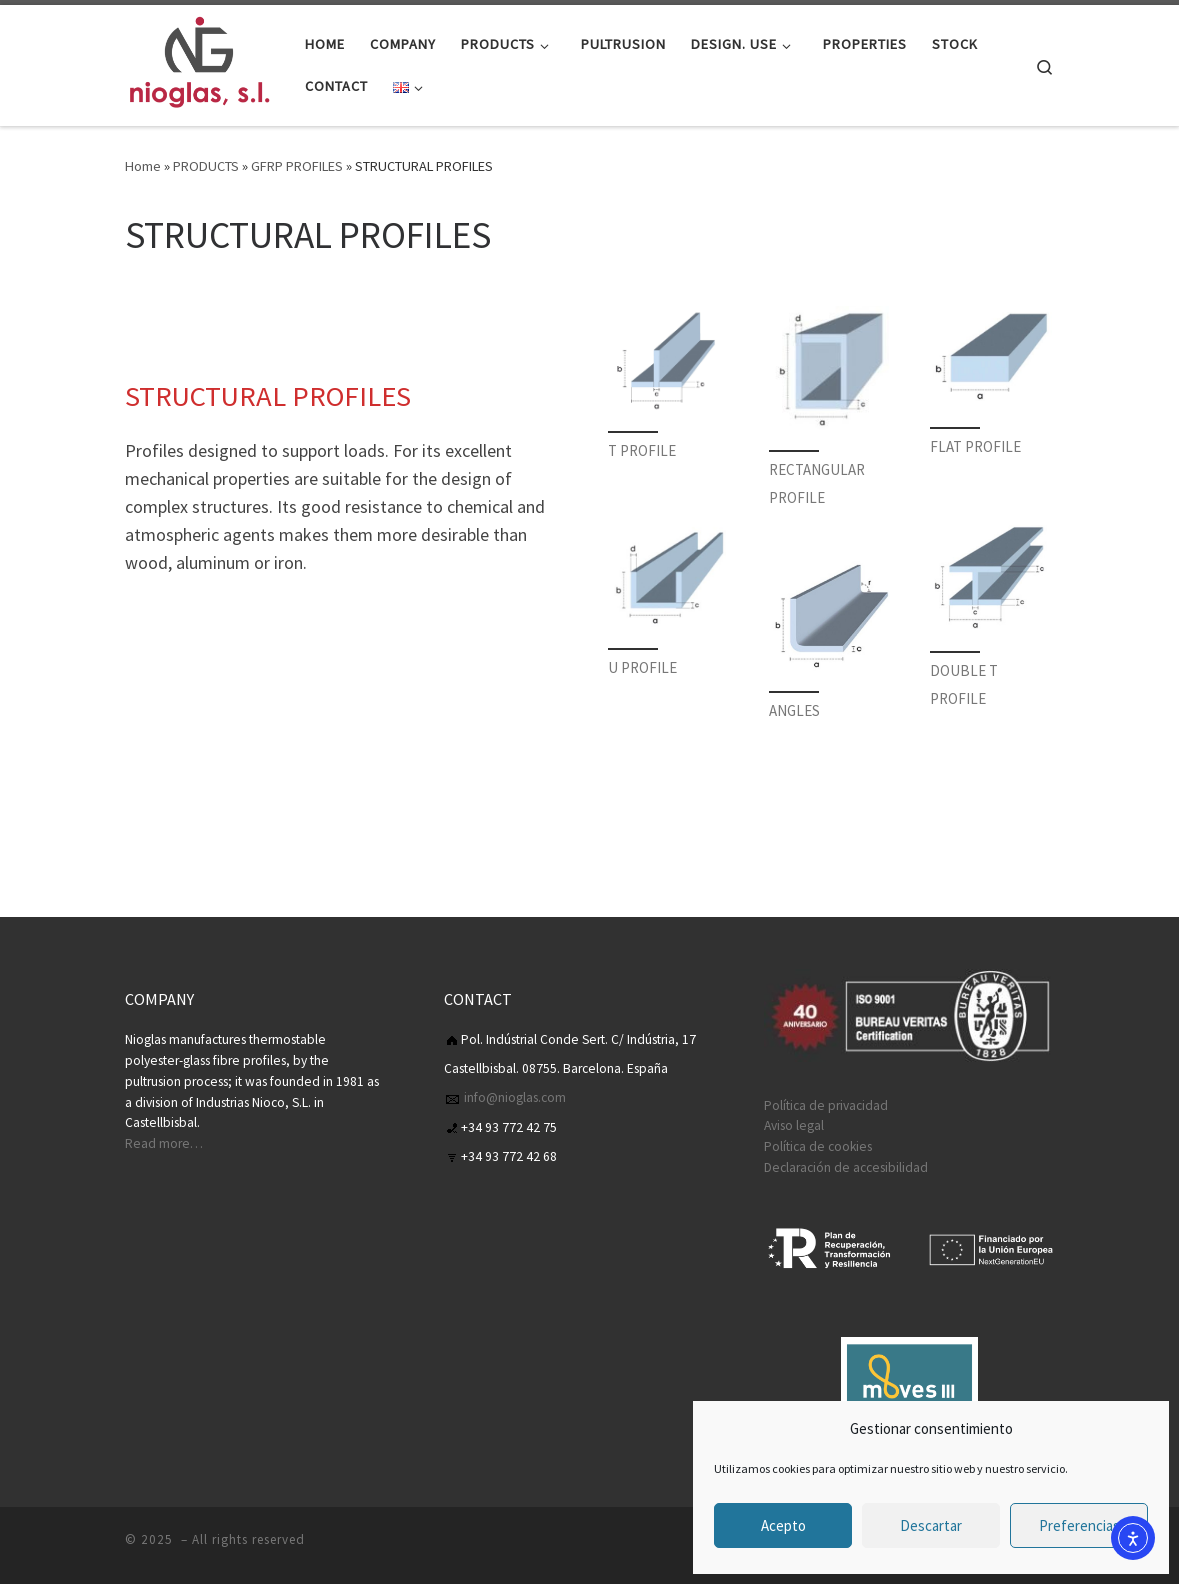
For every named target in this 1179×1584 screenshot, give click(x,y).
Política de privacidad (826, 1105)
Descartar (931, 1525)
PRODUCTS (206, 166)
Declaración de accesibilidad (846, 1167)
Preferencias (1079, 1525)
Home (143, 166)
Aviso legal (794, 1125)
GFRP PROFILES (297, 166)
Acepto (783, 1525)
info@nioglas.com (513, 1097)
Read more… (164, 1143)
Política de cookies (818, 1146)
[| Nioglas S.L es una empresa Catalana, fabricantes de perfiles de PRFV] (200, 61)
